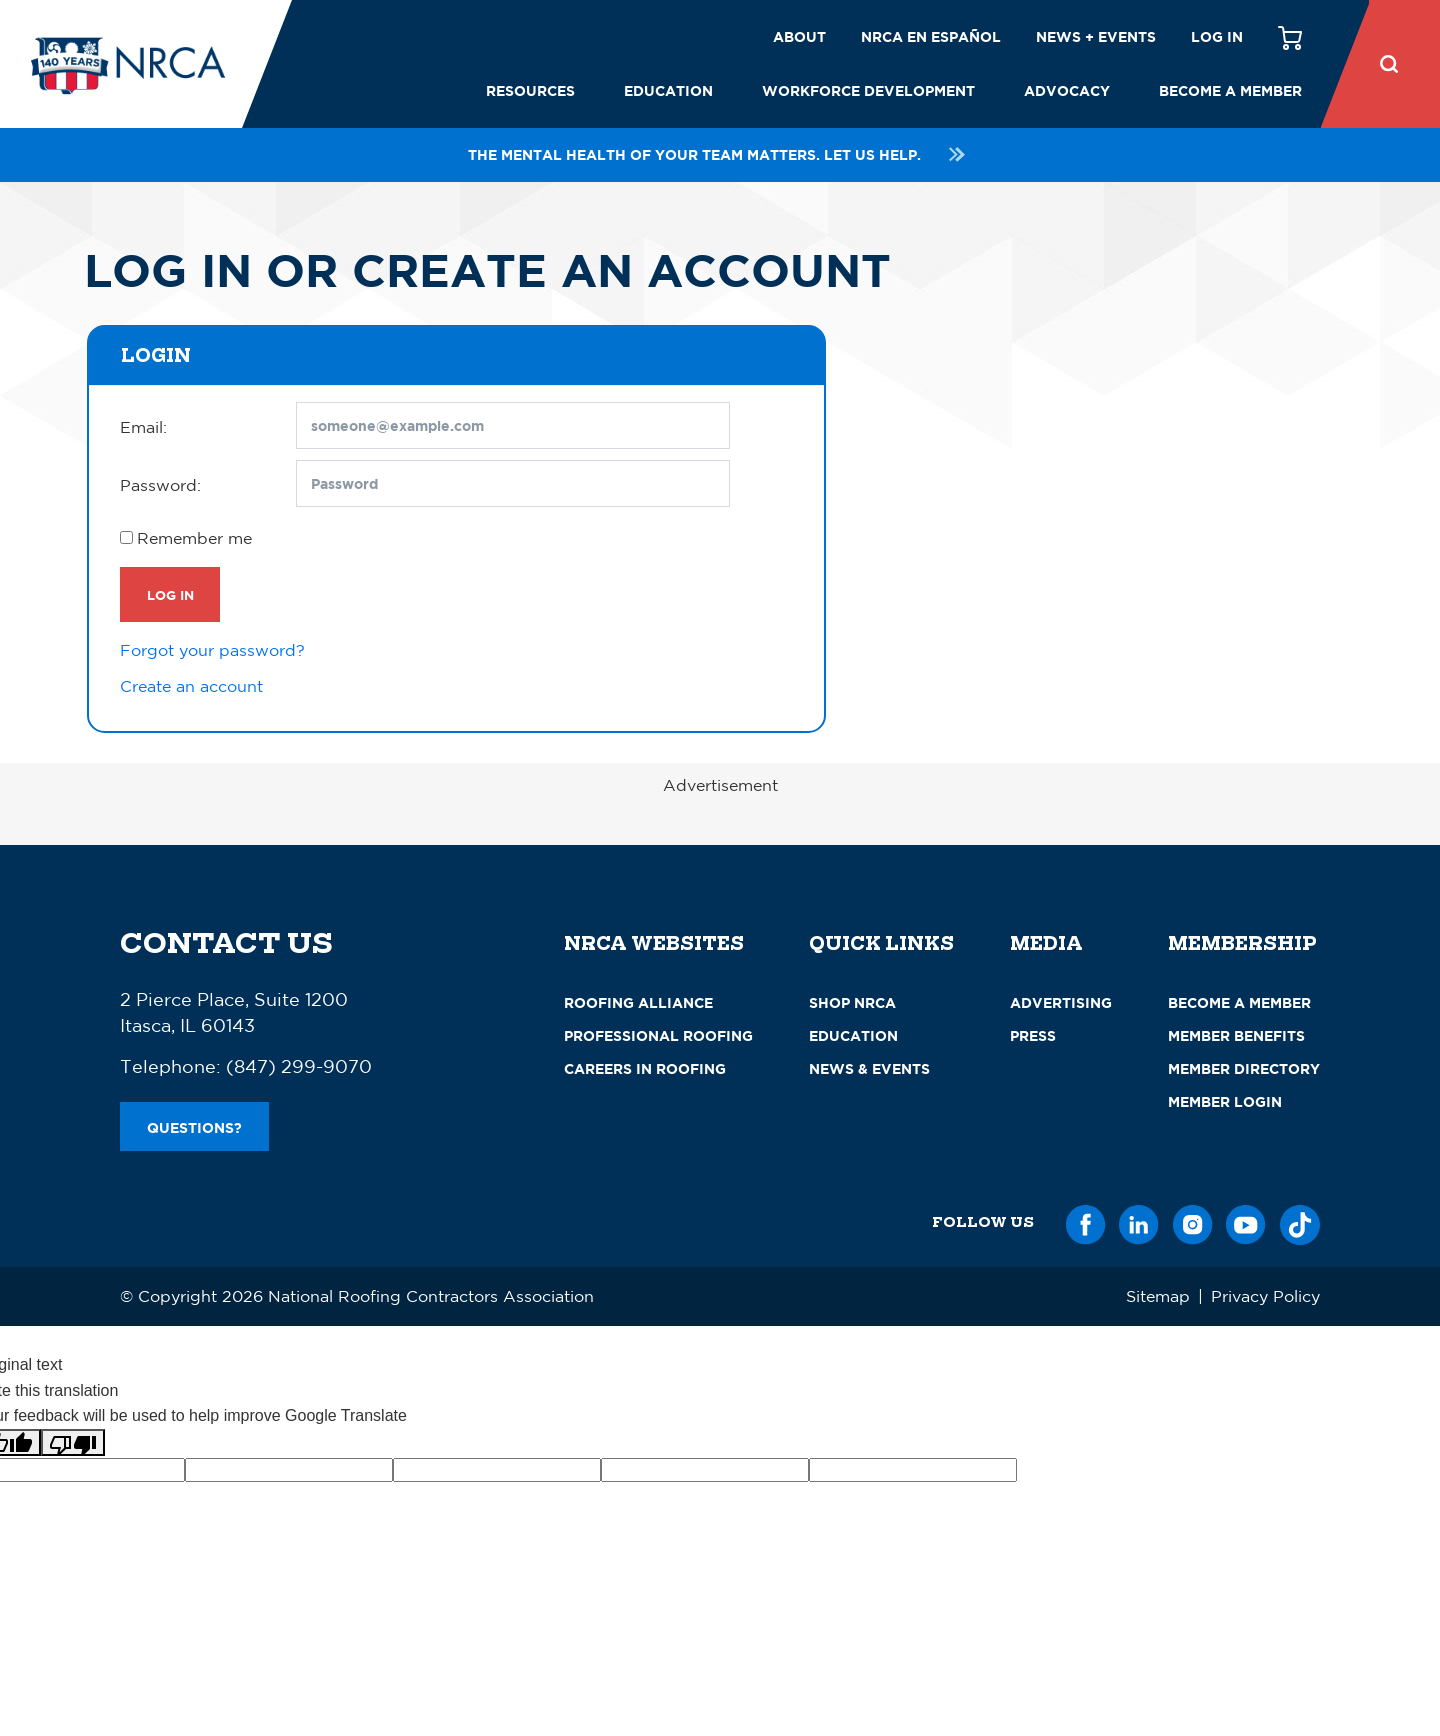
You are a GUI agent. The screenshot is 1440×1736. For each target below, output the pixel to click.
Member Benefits (1236, 1035)
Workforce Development (868, 90)
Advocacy (1067, 90)
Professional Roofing (658, 1035)
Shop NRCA (852, 1002)
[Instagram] (1193, 1221)
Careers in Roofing (645, 1068)
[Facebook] (1086, 1221)
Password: (160, 485)
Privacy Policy (1265, 1296)
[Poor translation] (73, 1442)
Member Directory (1244, 1068)
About (799, 36)
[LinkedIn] (1139, 1221)
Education (668, 90)
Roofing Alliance (638, 1002)
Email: (143, 427)
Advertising (1061, 1002)
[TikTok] (1300, 1221)
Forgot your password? (212, 650)
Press (1033, 1035)
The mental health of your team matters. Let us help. (720, 154)
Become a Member (1230, 90)
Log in (1217, 36)
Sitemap (1158, 1296)
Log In (170, 595)
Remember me (194, 538)
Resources (530, 90)
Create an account (191, 686)
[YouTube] (1246, 1221)
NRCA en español (931, 36)
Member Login (1225, 1101)
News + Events (1096, 36)
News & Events (869, 1068)
